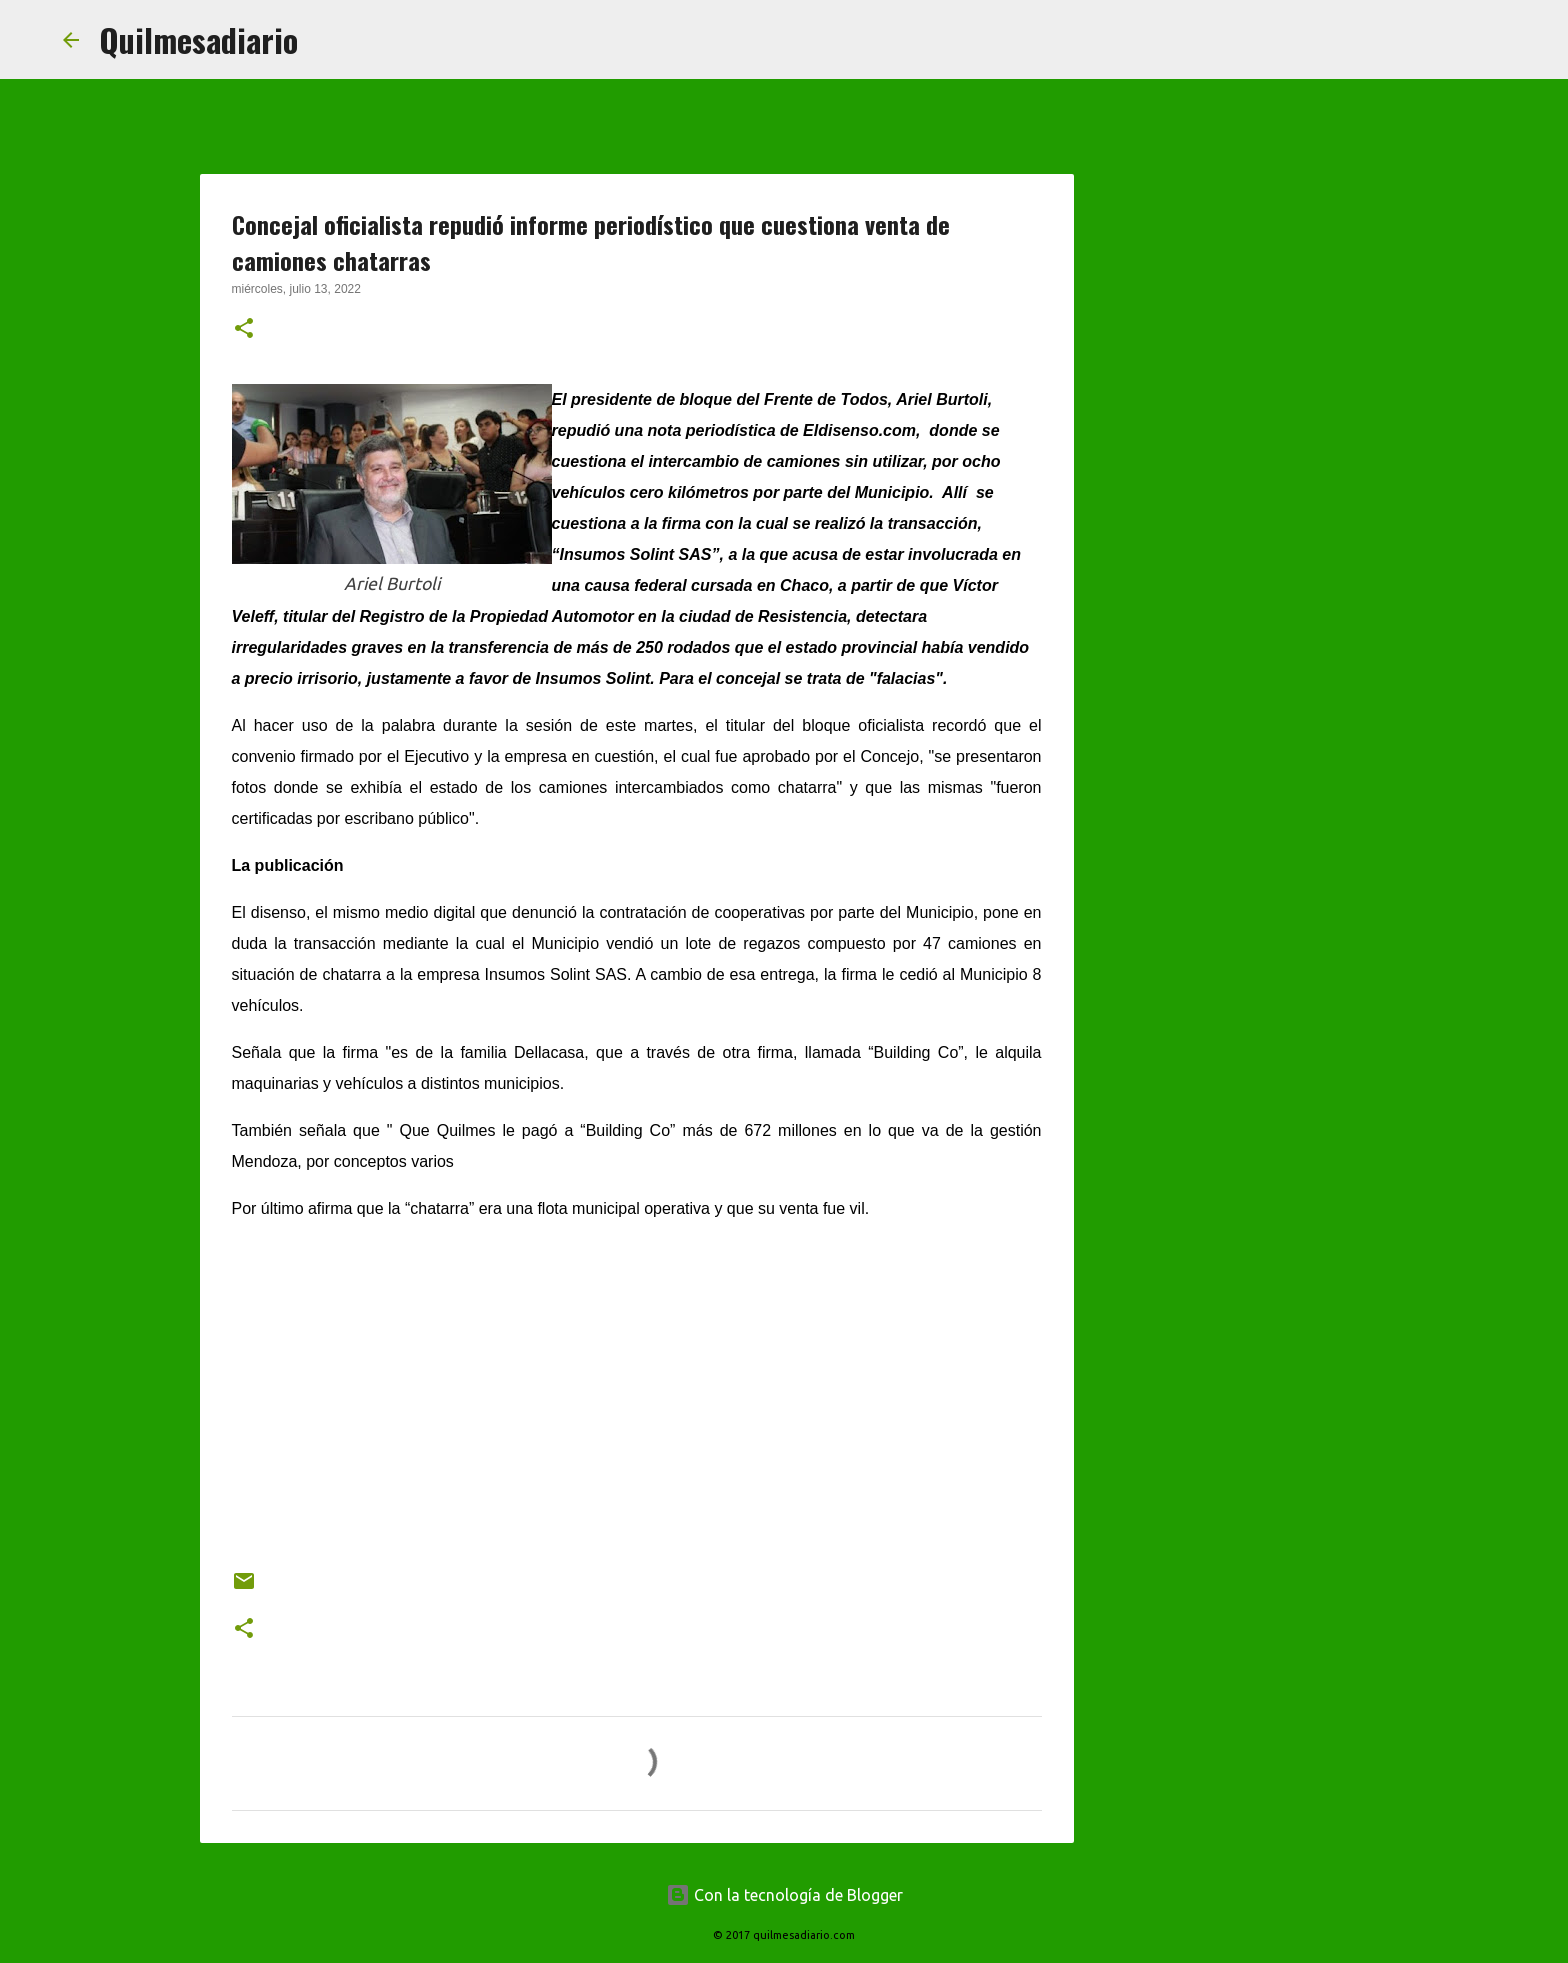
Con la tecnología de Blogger (784, 1895)
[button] (244, 330)
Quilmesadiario (198, 39)
